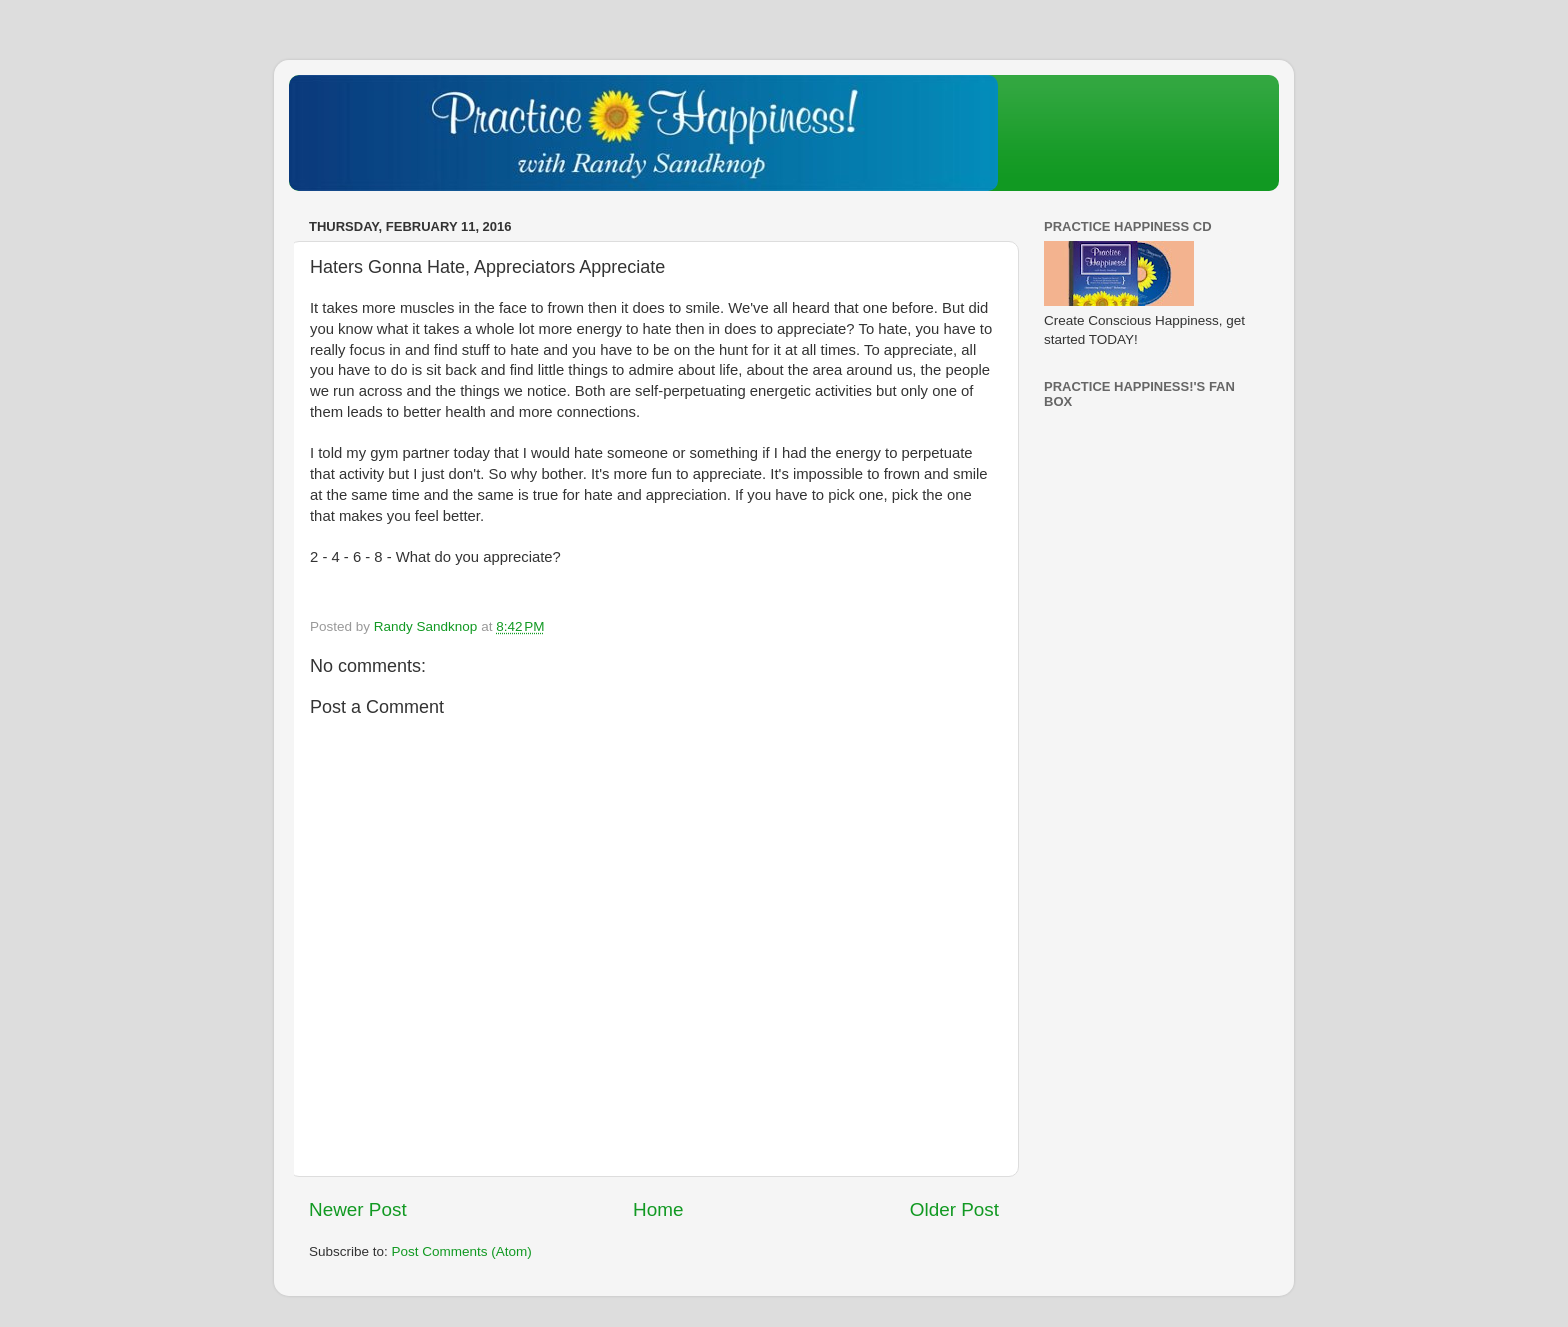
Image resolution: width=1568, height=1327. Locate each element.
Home (658, 1209)
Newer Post (358, 1209)
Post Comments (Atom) (462, 1251)
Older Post (954, 1209)
